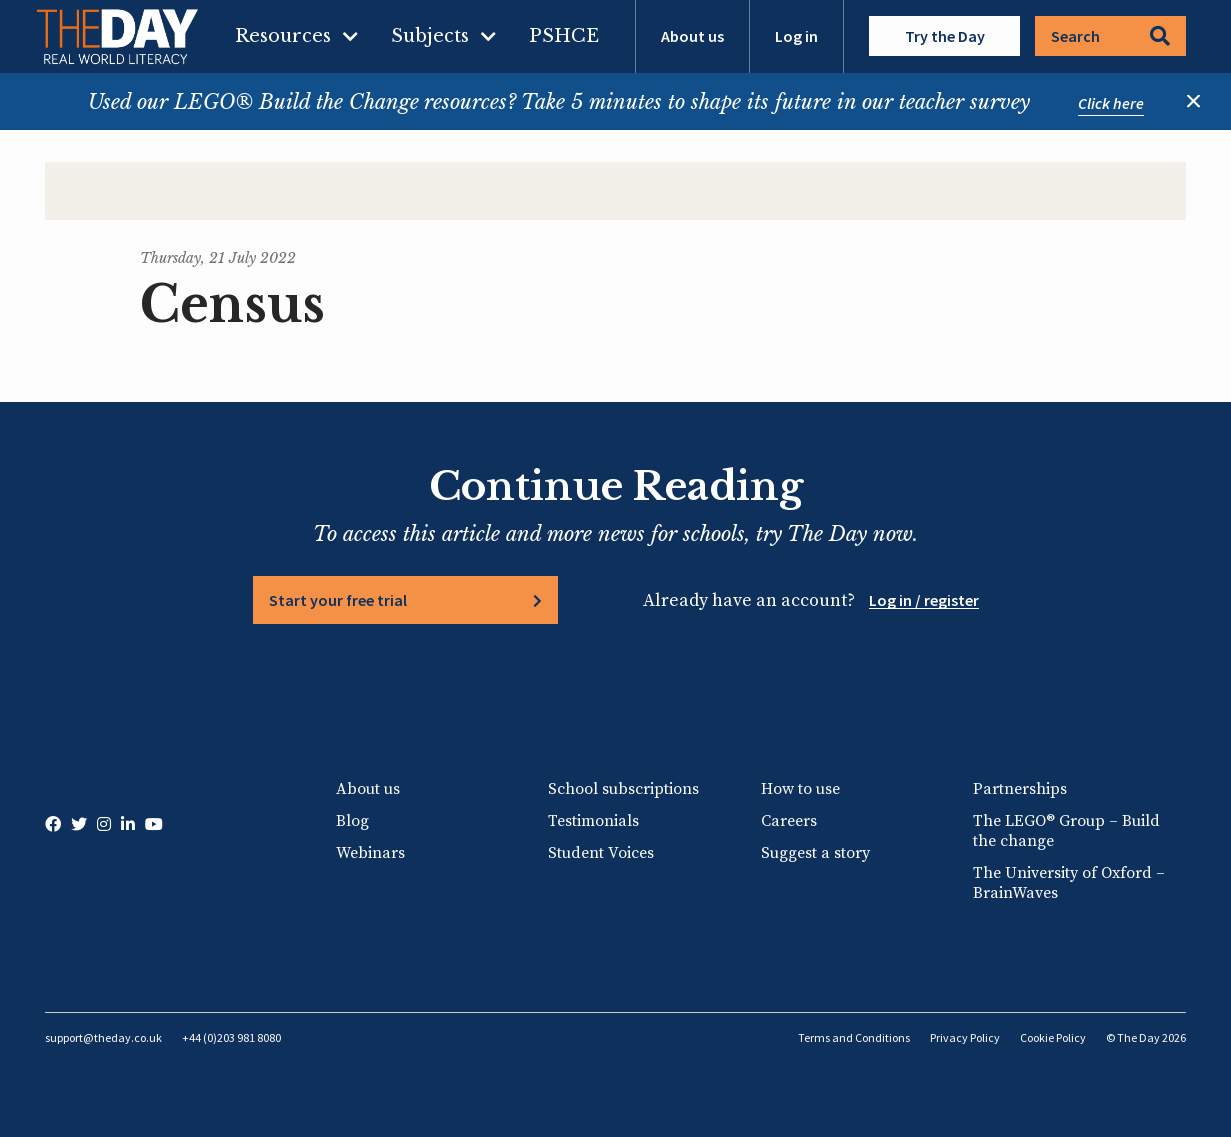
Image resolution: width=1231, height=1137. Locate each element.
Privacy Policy (965, 1037)
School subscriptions (623, 789)
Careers (789, 821)
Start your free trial (338, 600)
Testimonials (593, 821)
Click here (1111, 103)
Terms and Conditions (854, 1037)
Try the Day (945, 36)
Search (1110, 36)
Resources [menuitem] (283, 36)
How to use (800, 789)
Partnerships (1020, 789)
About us (692, 36)
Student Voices (601, 853)
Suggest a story (815, 853)
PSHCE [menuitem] (564, 36)
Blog (352, 821)
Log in (796, 36)
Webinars (370, 853)
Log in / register (924, 600)
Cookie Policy (1053, 1037)
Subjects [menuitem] (430, 36)
